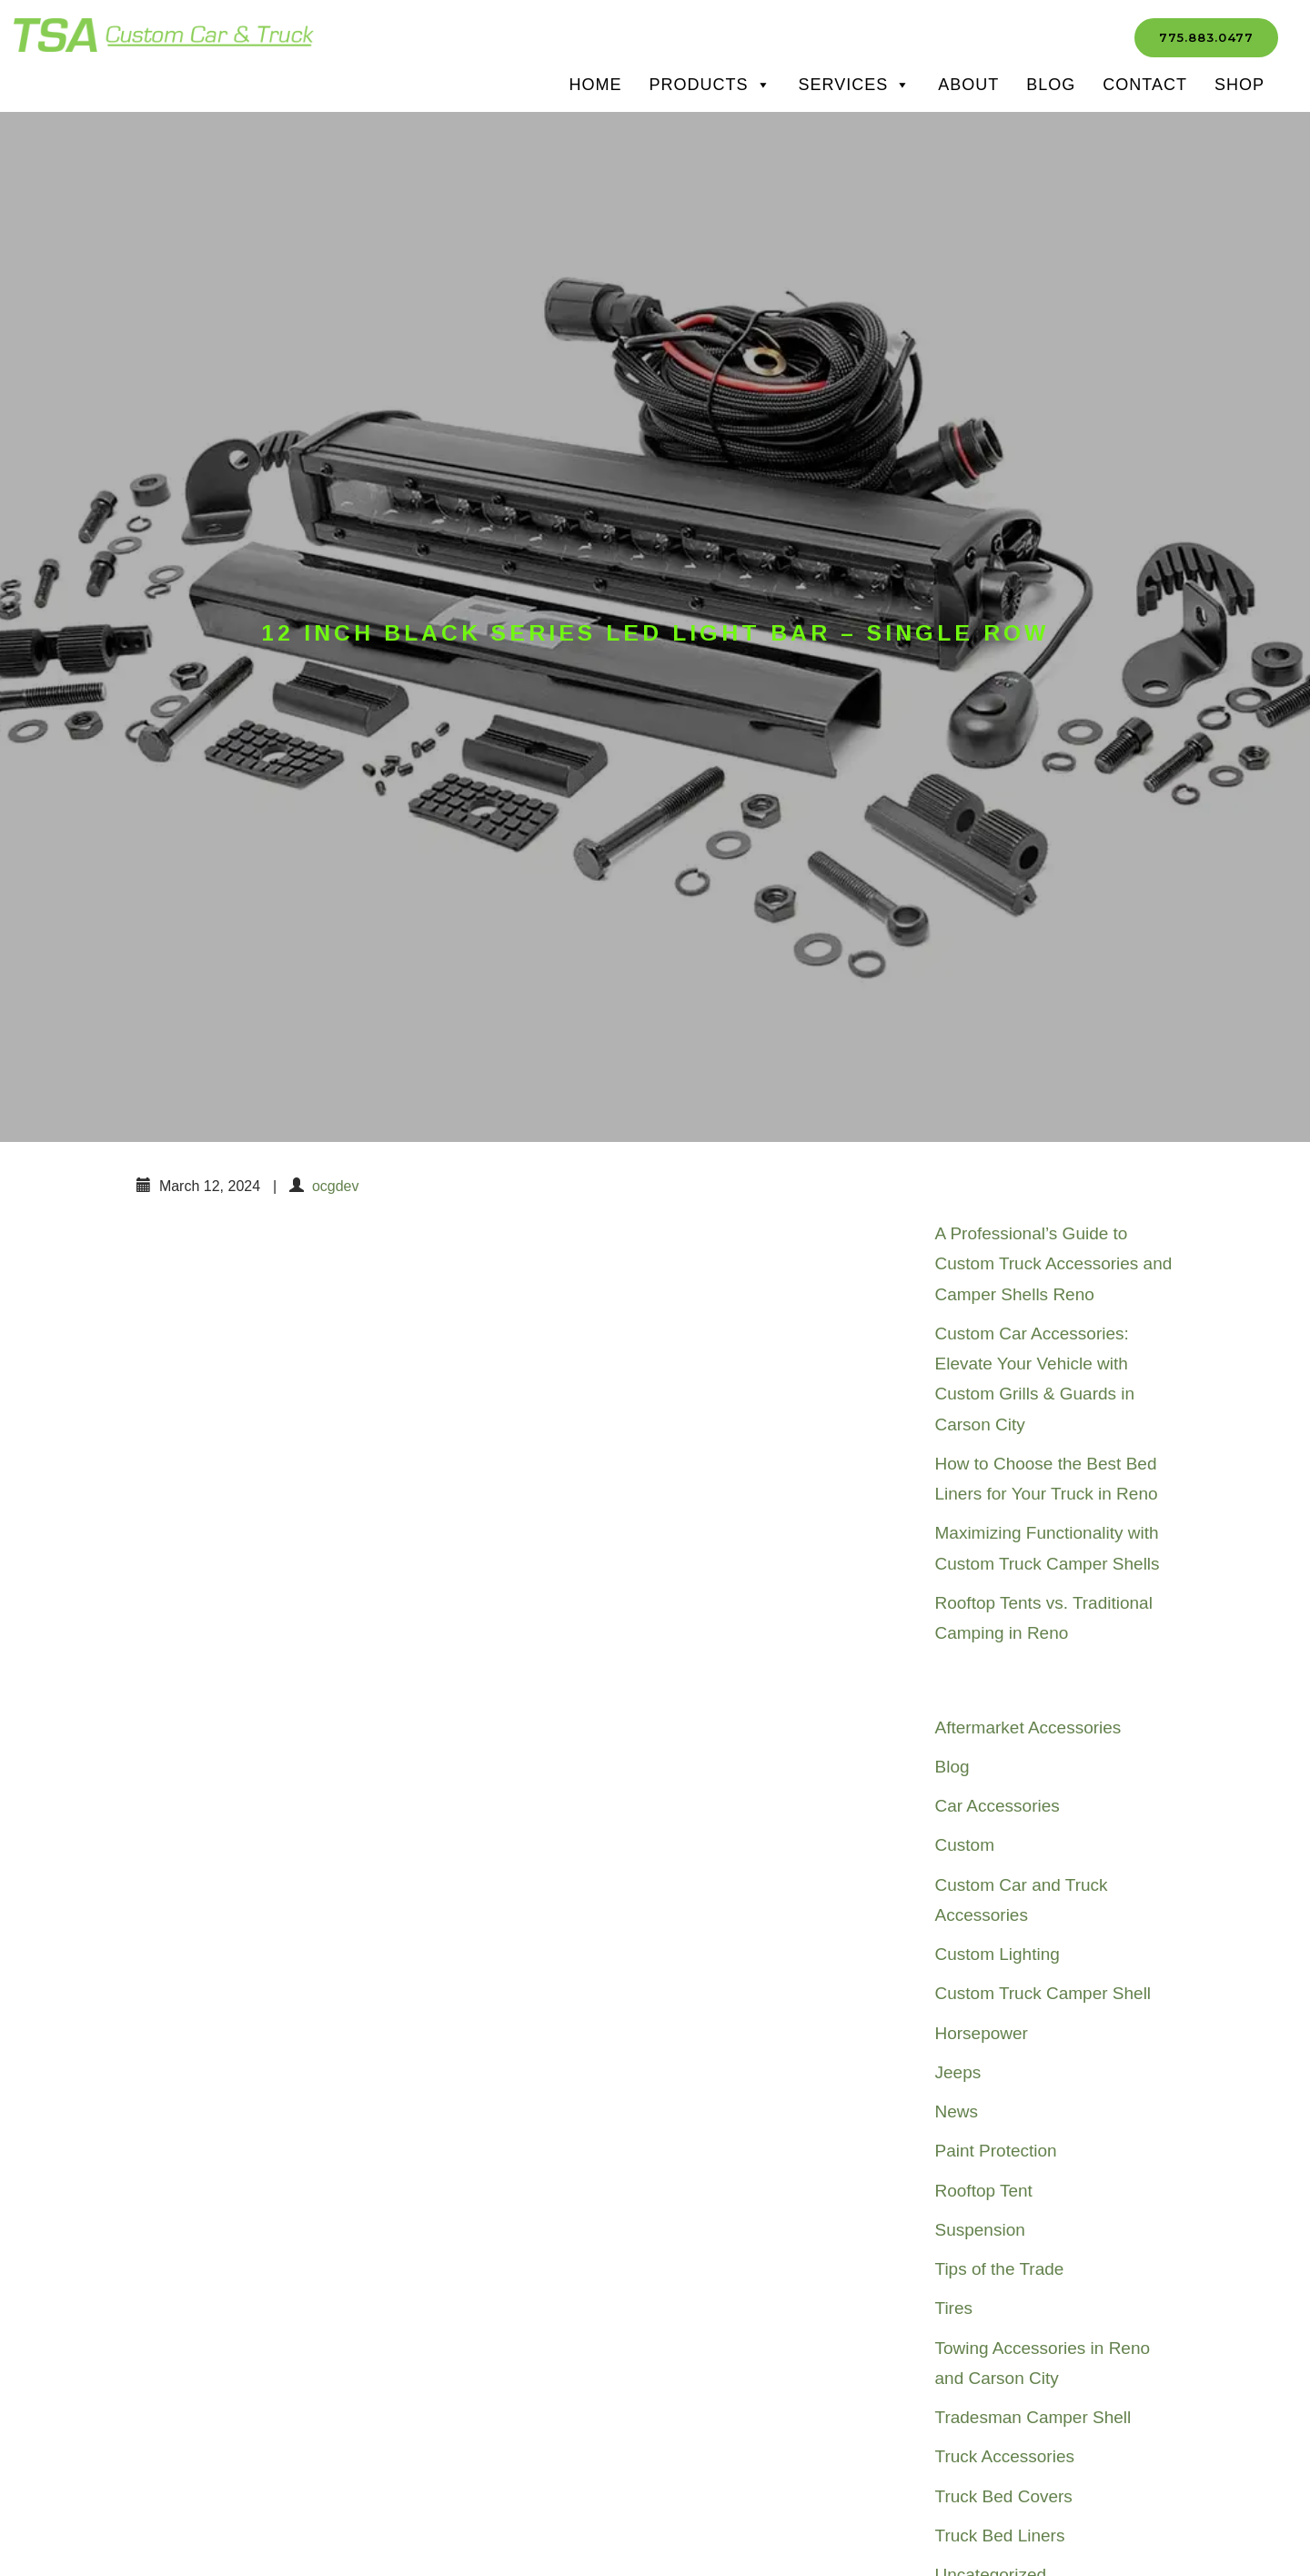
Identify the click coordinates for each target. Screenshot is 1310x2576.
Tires (954, 2308)
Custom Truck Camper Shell (1043, 1993)
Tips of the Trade (999, 2268)
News (957, 2111)
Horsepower (981, 2033)
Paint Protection (996, 2150)
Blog (1050, 85)
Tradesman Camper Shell (1033, 2417)
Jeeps (958, 2072)
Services (855, 85)
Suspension (980, 2229)
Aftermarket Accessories (1028, 1727)
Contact (1145, 85)
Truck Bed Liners (1000, 2535)
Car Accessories (997, 1805)
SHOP (1239, 85)
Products (710, 85)
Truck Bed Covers (1004, 2496)
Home (595, 85)
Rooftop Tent (984, 2190)
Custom (964, 1844)
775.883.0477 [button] (1206, 37)
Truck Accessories (1004, 2456)
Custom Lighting (997, 1954)
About (968, 85)
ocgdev (335, 1186)
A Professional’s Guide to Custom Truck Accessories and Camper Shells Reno (1054, 1264)
